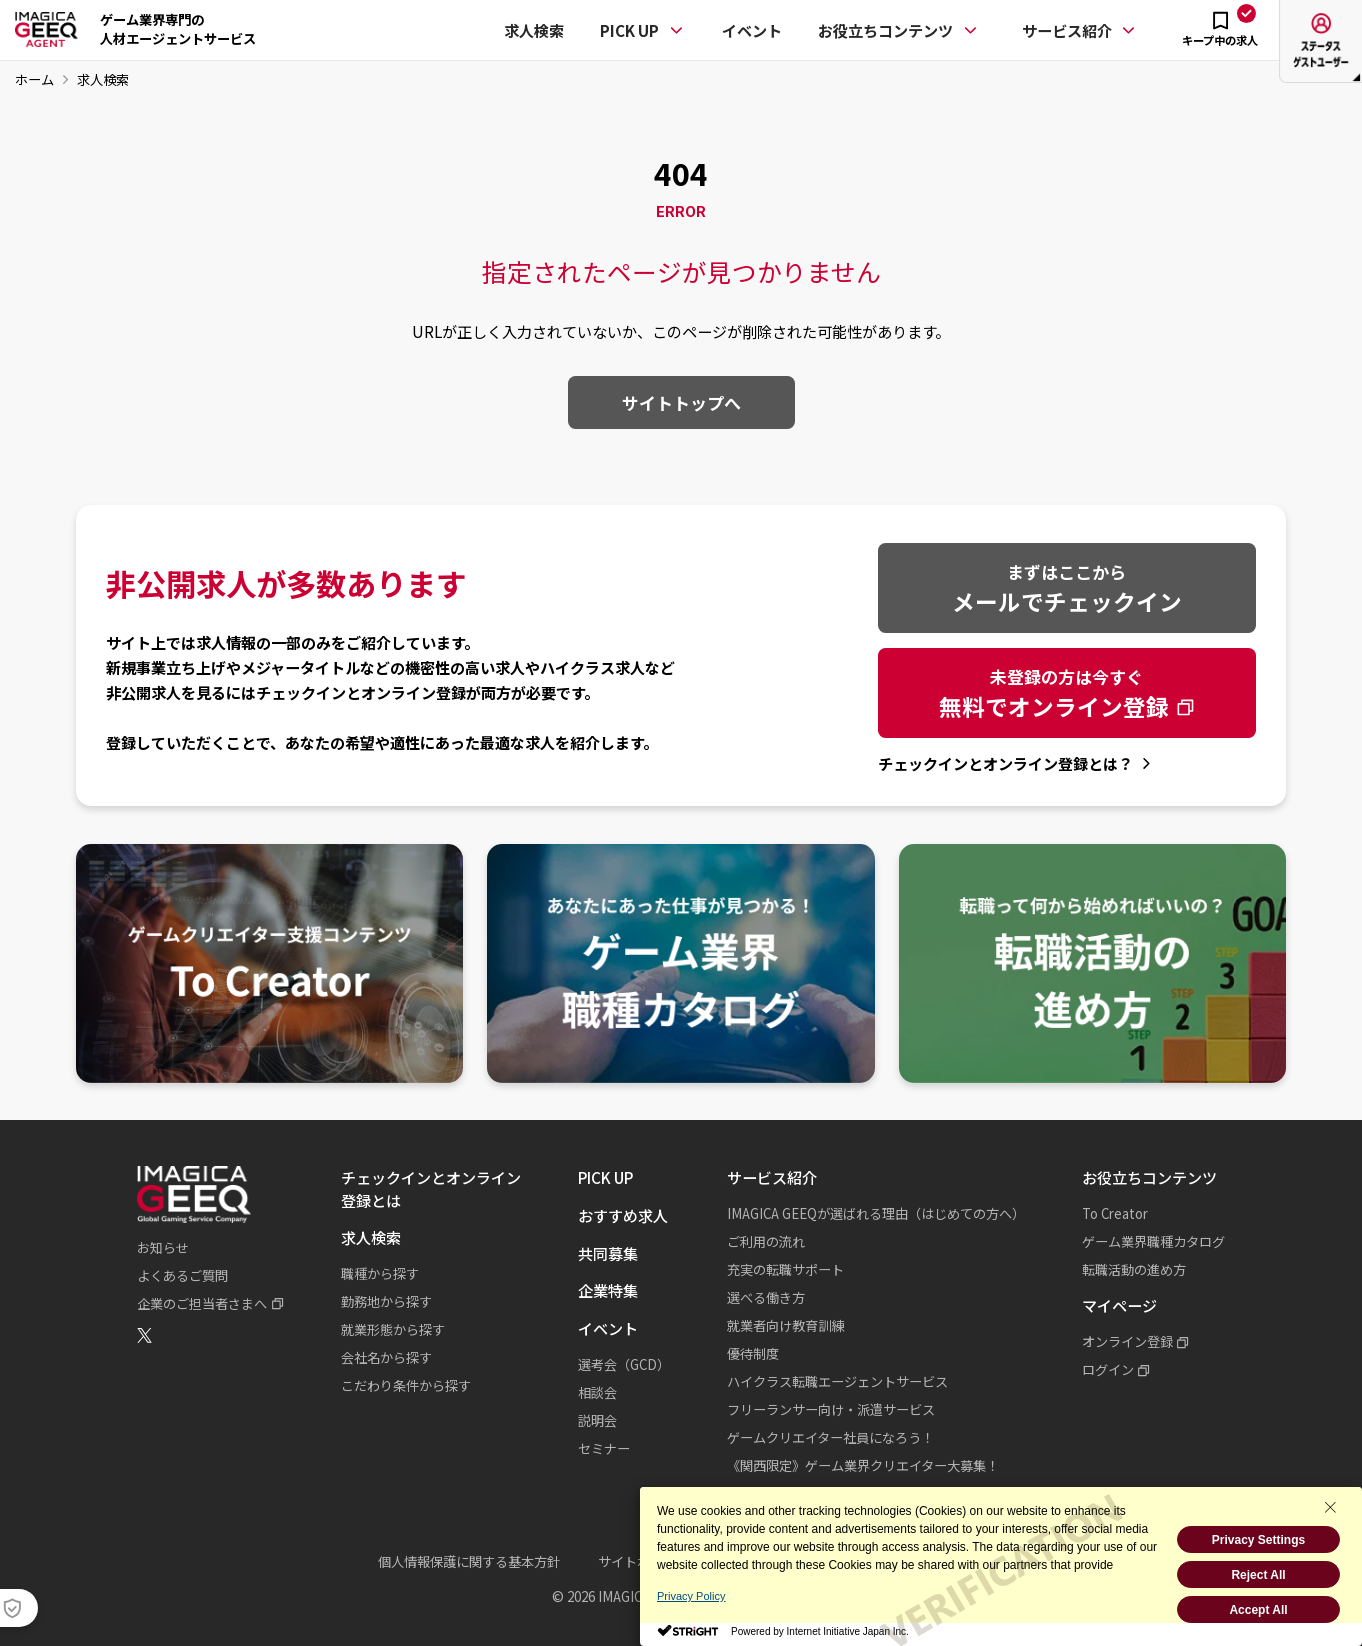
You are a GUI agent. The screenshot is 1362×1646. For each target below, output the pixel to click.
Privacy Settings (1258, 1540)
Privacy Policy (691, 1596)
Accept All (1258, 1610)
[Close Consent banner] (1330, 1507)
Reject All (1258, 1575)
